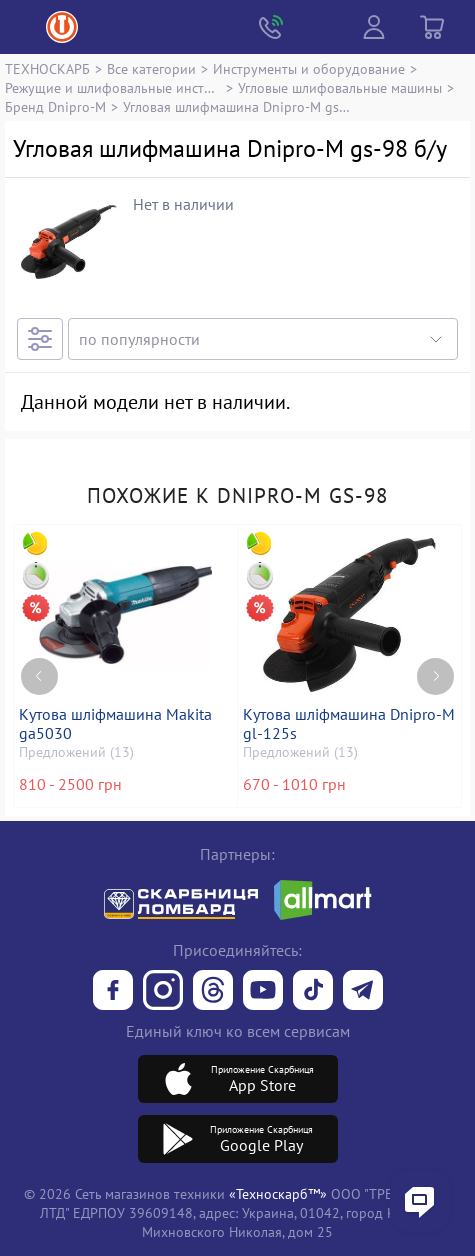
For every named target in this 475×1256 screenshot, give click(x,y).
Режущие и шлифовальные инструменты (113, 87)
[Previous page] (39, 676)
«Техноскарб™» (278, 1193)
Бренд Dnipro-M (55, 106)
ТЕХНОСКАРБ (47, 68)
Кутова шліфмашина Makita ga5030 (115, 724)
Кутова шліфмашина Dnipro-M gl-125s (349, 724)
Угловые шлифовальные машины (340, 87)
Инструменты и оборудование (309, 68)
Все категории (151, 68)
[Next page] (435, 676)
